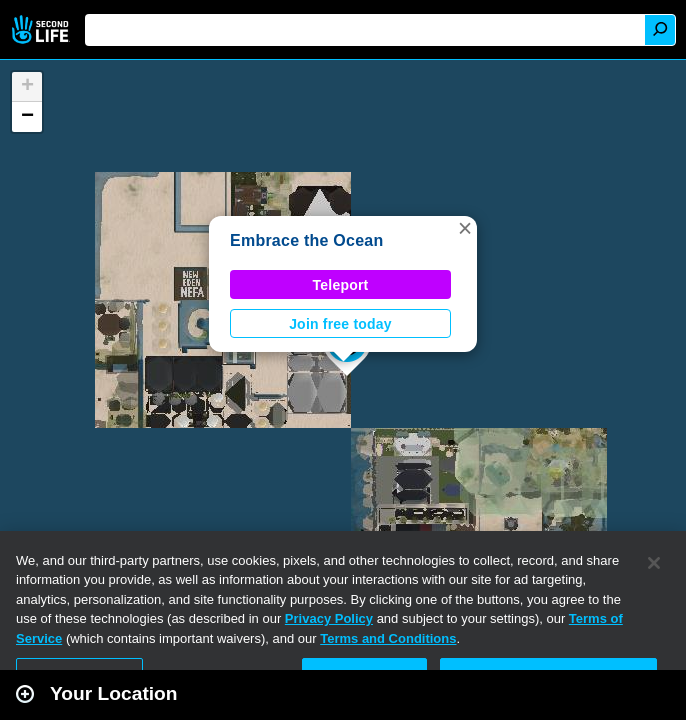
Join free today (340, 324)
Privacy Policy (329, 618)
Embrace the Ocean (306, 240)
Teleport (341, 285)
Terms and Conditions (388, 638)
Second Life (42, 29)
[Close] (654, 563)
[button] (465, 228)
